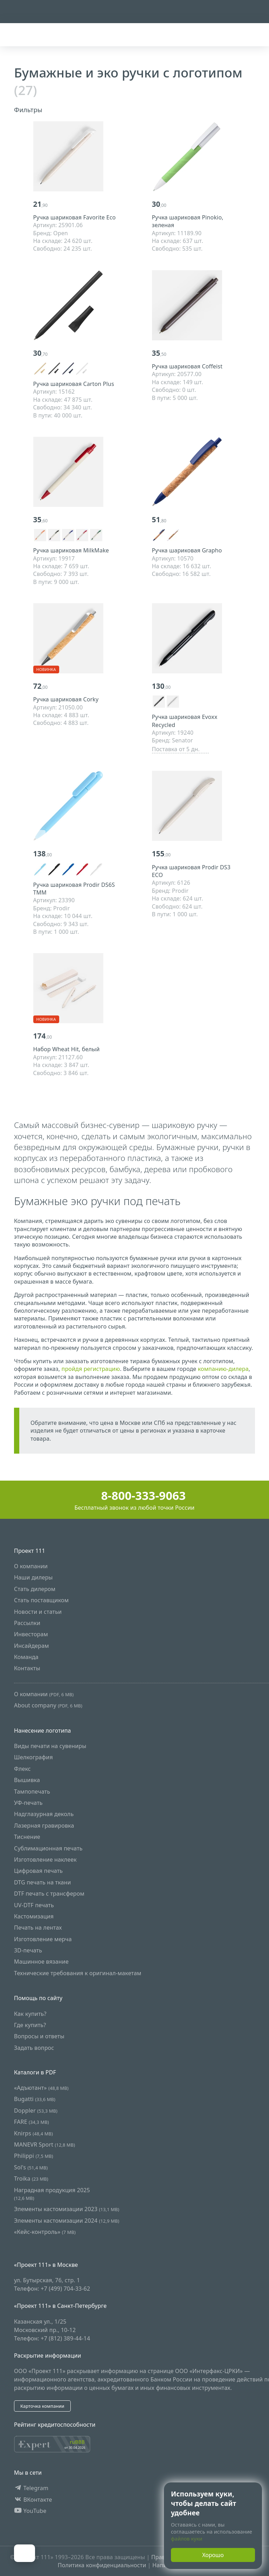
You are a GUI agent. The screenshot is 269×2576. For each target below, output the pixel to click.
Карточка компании (42, 2406)
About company (48, 1705)
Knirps (33, 2133)
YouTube (30, 2511)
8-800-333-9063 (134, 1495)
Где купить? (30, 2025)
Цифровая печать (38, 1871)
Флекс (22, 1769)
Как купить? (30, 2014)
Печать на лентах (38, 1927)
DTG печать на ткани (42, 1882)
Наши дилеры (33, 1577)
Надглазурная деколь (44, 1814)
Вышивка (27, 1780)
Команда (26, 1657)
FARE (31, 2122)
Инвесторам (31, 1634)
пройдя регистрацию (91, 1369)
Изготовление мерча (43, 1939)
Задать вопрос (34, 2048)
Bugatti (34, 2099)
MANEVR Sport (44, 2144)
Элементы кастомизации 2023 (66, 2209)
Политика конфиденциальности (102, 2565)
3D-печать (28, 1950)
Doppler (35, 2110)
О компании (31, 1566)
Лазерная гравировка (44, 1825)
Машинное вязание (41, 1962)
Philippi (33, 2156)
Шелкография (33, 1757)
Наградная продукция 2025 (52, 2193)
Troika (31, 2178)
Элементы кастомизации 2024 (66, 2220)
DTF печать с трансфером (49, 1893)
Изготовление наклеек (45, 1859)
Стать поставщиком (41, 1600)
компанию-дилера (223, 1369)
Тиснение (27, 1837)
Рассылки (27, 1623)
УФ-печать (28, 1803)
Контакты (27, 1668)
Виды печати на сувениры (50, 1746)
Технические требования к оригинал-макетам (78, 1973)
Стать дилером (34, 1589)
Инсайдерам (31, 1646)
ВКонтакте (33, 2499)
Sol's (31, 2167)
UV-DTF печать (34, 1905)
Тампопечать (32, 1791)
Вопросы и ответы (39, 2036)
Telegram (31, 2488)
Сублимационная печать (48, 1848)
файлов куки (186, 2538)
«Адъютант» (41, 2088)
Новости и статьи (38, 1612)
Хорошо (213, 2555)
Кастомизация (34, 1916)
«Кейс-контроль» (45, 2232)
